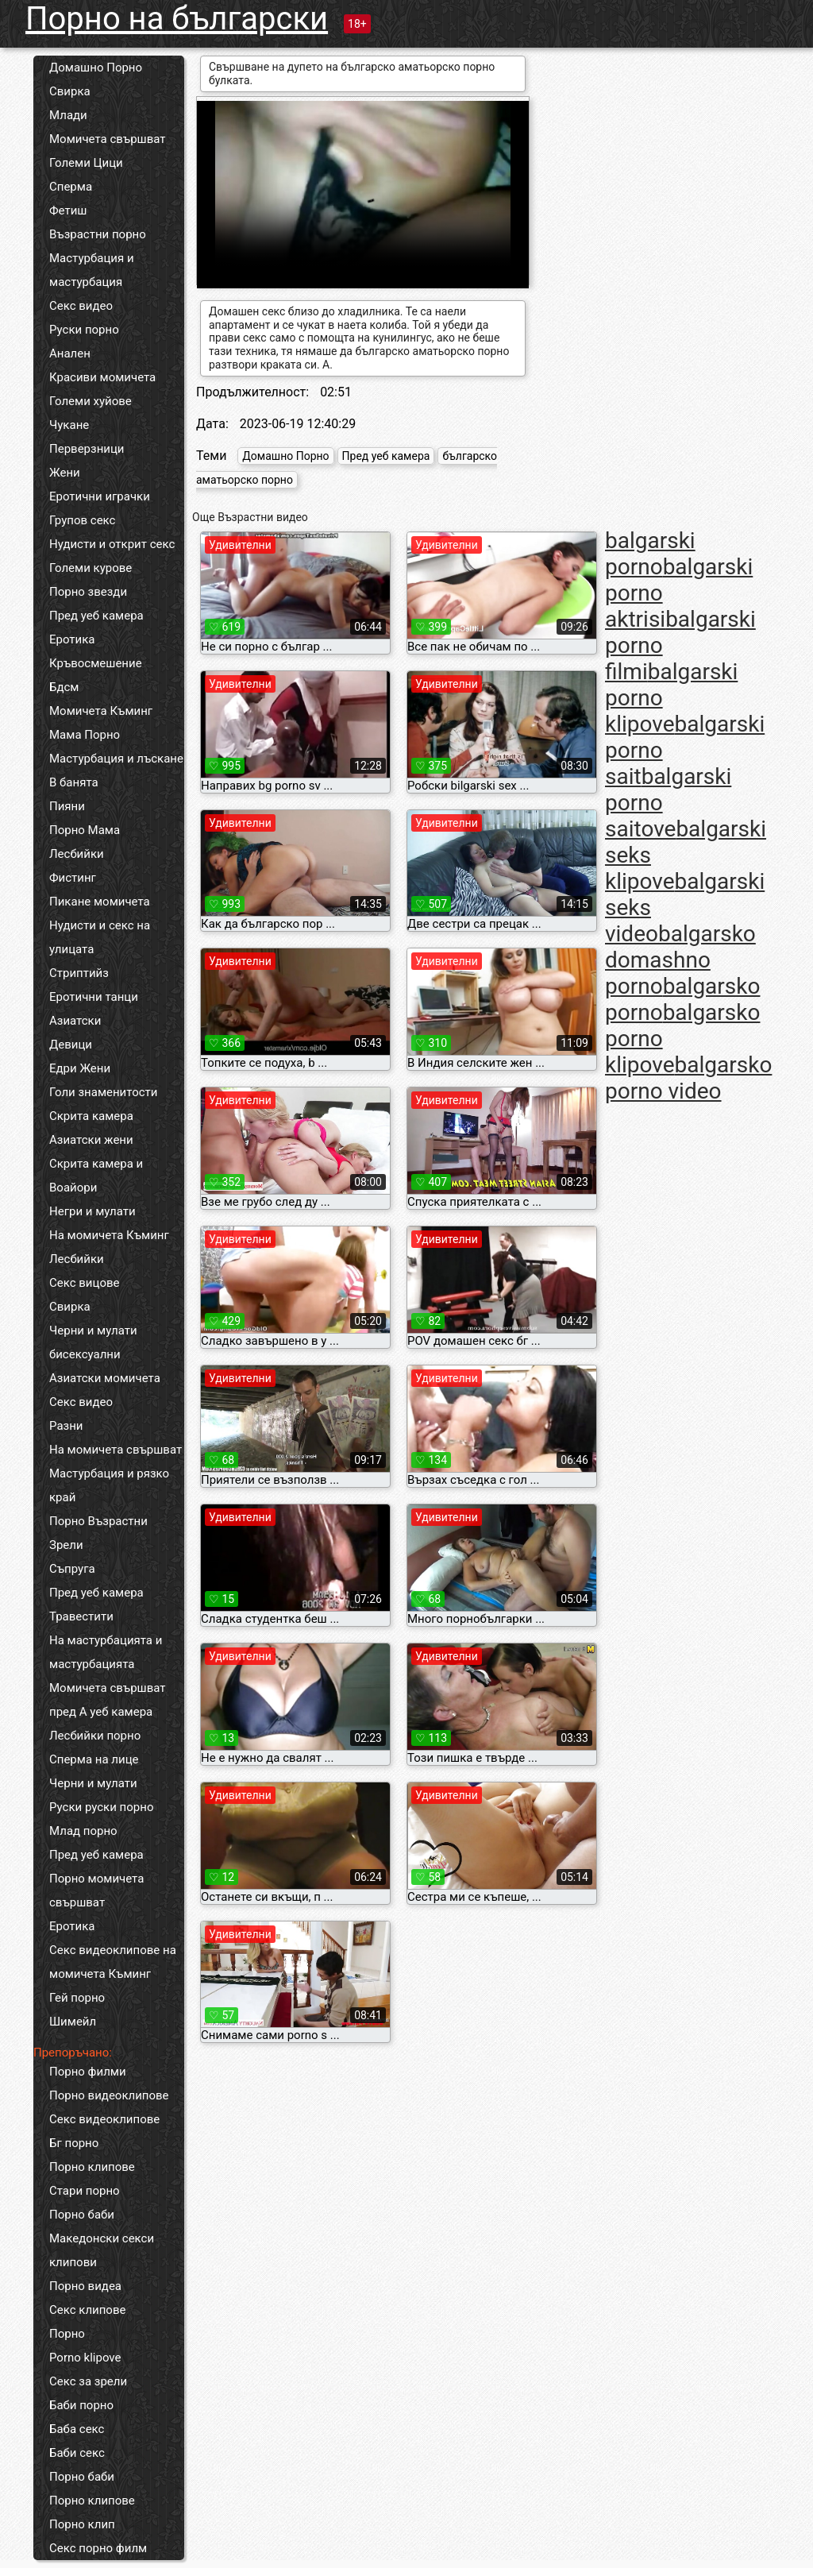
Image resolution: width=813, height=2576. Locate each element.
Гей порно (77, 1998)
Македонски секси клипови (101, 2250)
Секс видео (81, 306)
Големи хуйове (90, 401)
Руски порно (84, 329)
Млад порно (83, 1831)
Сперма (70, 187)
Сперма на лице (94, 1759)
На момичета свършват (115, 1449)
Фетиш (68, 210)
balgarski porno (650, 553)
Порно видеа (85, 2286)
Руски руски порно (101, 1807)
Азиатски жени (91, 1140)
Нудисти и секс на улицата (99, 937)
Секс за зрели (88, 2381)
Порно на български (176, 18)
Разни (66, 1426)
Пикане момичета (99, 901)
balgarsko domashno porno (680, 960)
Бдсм (64, 687)
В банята (73, 782)
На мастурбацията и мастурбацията (105, 1652)
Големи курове (90, 568)
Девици (70, 1044)
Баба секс (76, 2429)
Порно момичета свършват (96, 1890)
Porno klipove (85, 2357)
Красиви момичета (102, 377)
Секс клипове (87, 2310)
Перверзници (87, 449)
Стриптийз (79, 973)
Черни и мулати (93, 1330)
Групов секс (82, 520)
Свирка (70, 91)
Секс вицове (84, 1283)
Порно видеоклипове (109, 2095)
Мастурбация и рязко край (109, 1485)
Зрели (66, 1545)
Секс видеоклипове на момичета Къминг (112, 1962)
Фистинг (72, 878)
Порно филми (87, 2071)
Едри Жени (79, 1068)
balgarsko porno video (688, 1078)
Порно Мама (84, 830)
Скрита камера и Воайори (96, 1176)
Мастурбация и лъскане (116, 758)
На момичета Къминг (109, 1235)
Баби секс (77, 2453)
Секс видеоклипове (104, 2119)
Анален (70, 353)
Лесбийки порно (95, 1735)
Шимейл (72, 2021)
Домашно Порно (95, 67)
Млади (68, 115)
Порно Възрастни (98, 1521)
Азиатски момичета (104, 1378)
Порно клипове (92, 2167)
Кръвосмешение (95, 663)
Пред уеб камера (96, 615)
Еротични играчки (99, 496)
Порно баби (81, 2214)
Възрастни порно (97, 234)
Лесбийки (76, 854)
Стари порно (84, 2191)
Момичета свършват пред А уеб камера (107, 1700)
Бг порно (73, 2143)
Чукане (69, 425)
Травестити (81, 1616)
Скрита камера (91, 1116)
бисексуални (85, 1354)
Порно (67, 2334)
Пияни (67, 806)
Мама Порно (84, 735)
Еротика (71, 639)
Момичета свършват (107, 139)
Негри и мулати (92, 1211)
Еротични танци (93, 997)
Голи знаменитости (103, 1092)
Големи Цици (86, 163)
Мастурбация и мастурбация (91, 270)
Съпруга (72, 1569)
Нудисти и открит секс (112, 544)
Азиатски (75, 1021)
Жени (64, 472)
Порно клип (82, 2524)
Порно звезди (88, 592)
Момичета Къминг (100, 711)
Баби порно (81, 2405)
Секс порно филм (98, 2548)
